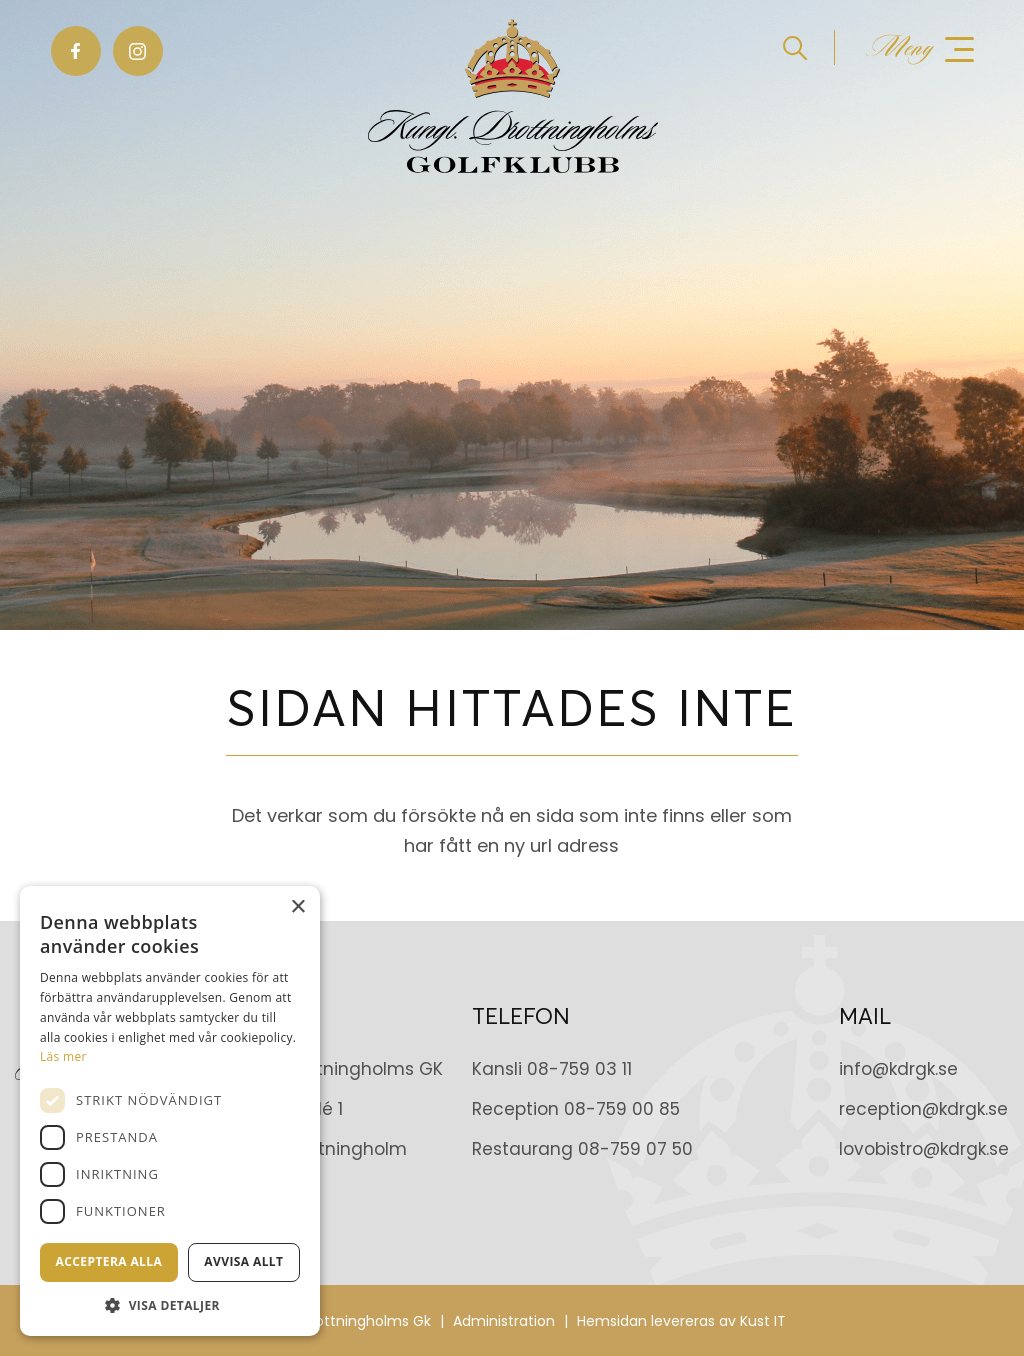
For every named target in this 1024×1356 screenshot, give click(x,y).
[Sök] (795, 47)
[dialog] (170, 1111)
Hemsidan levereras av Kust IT (681, 1321)
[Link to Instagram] (138, 51)
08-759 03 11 (579, 1069)
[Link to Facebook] (76, 51)
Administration (504, 1321)
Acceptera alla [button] (109, 1261)
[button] (170, 1305)
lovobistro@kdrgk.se (924, 1149)
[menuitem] (809, 47)
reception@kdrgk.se (923, 1109)
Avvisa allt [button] (243, 1261)
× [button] (297, 907)
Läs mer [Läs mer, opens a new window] (63, 1056)
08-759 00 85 (622, 1109)
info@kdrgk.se (898, 1069)
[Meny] (920, 48)
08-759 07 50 (635, 1149)
